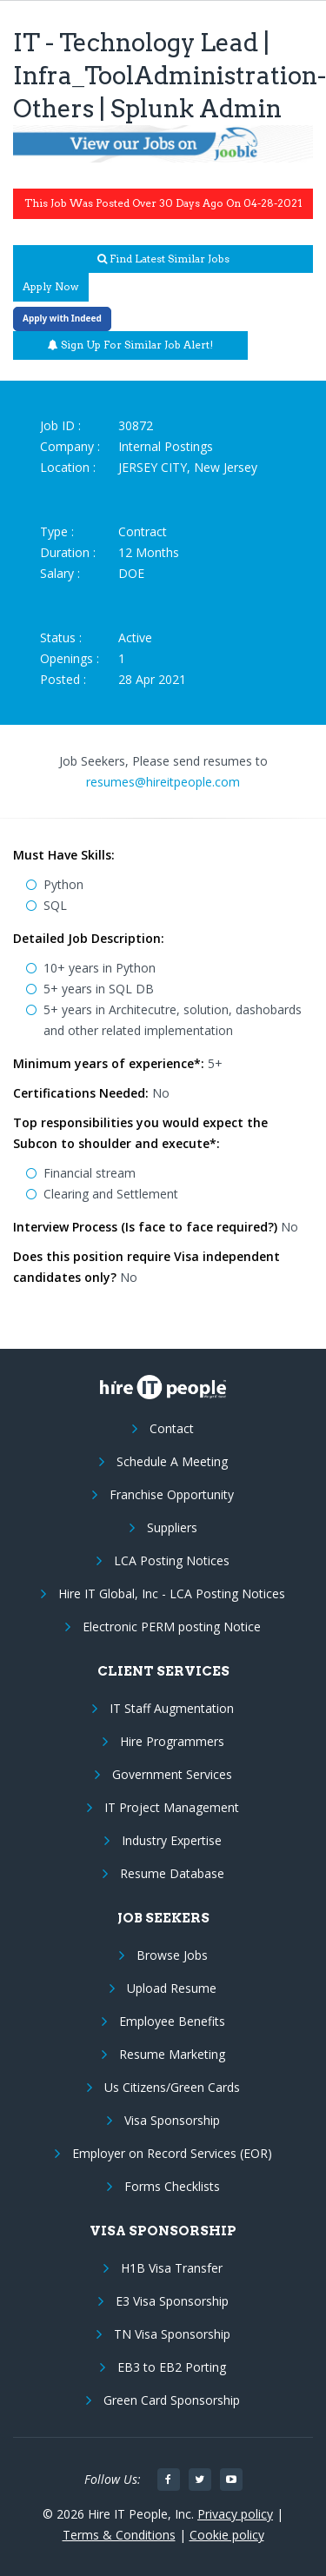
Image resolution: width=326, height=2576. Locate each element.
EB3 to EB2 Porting (171, 2367)
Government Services (172, 1774)
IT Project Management (171, 1807)
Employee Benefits (172, 2021)
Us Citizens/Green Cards (172, 2087)
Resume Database (172, 1873)
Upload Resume (171, 1988)
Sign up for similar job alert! (130, 344)
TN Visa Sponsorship (172, 2334)
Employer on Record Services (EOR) (172, 2153)
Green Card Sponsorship (171, 2400)
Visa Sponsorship (172, 2120)
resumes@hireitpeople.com (163, 781)
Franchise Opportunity (172, 1494)
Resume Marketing (172, 2054)
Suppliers (172, 1527)
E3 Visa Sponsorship (172, 2301)
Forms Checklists (172, 2186)
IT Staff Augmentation (172, 1708)
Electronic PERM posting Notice (172, 1626)
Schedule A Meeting (172, 1461)
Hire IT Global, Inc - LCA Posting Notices (171, 1593)
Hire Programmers (172, 1741)
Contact (172, 1428)
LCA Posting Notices (172, 1560)
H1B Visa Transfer (172, 2268)
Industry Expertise (172, 1840)
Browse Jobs (172, 1955)
